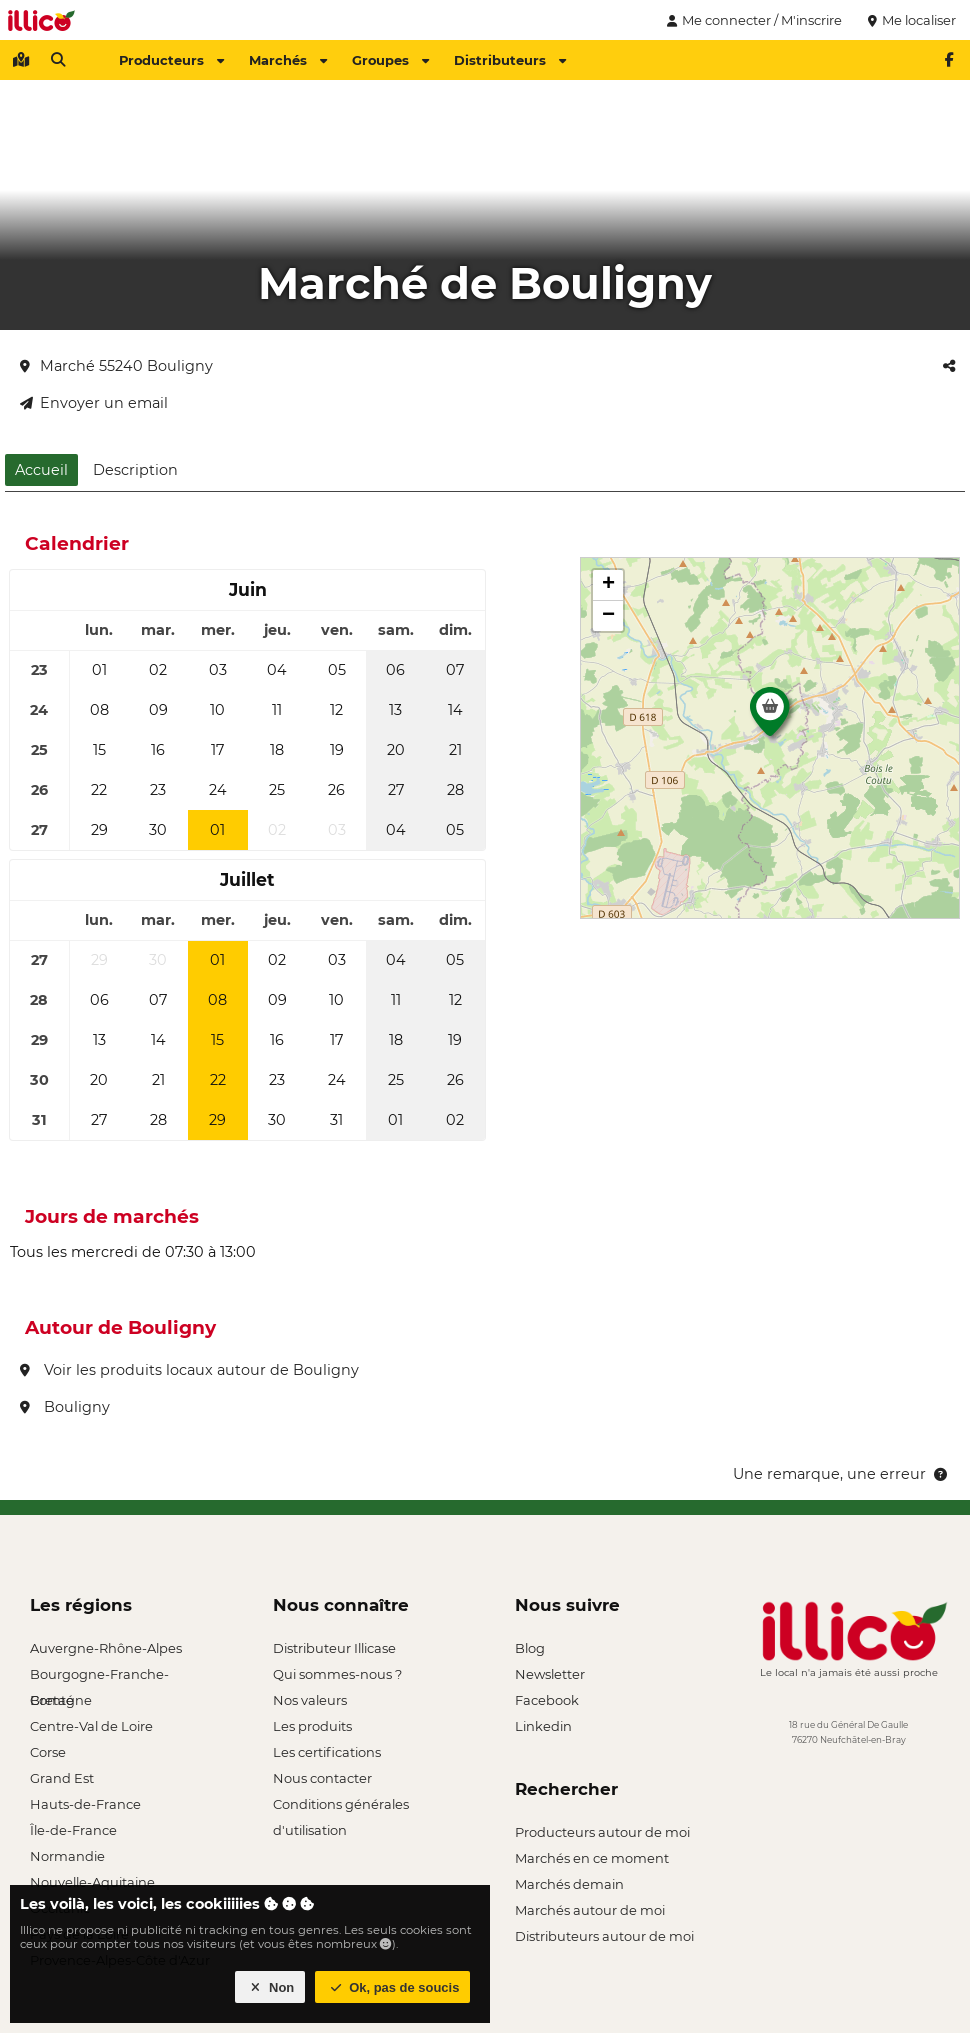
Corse (48, 1752)
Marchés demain (569, 1884)
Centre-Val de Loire (91, 1726)
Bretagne (61, 1700)
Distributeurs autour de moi (604, 1936)
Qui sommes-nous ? (337, 1674)
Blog (530, 1648)
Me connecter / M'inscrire (752, 20)
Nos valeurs (310, 1700)
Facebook (547, 1700)
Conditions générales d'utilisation (341, 1806)
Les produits (312, 1726)
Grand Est (62, 1778)
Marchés (288, 60)
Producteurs (171, 60)
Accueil (41, 470)
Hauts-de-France (85, 1804)
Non (270, 1987)
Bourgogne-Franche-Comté (99, 1676)
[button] (770, 717)
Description (135, 470)
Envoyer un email (94, 403)
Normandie (67, 1856)
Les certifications (327, 1752)
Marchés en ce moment (592, 1858)
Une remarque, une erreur (841, 1474)
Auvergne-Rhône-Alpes (106, 1648)
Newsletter (550, 1674)
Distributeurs (510, 60)
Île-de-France (73, 1830)
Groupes (390, 60)
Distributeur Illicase (334, 1648)
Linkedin (543, 1726)
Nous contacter (322, 1778)
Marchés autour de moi (590, 1910)
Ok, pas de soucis (393, 1987)
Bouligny (65, 1407)
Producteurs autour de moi (602, 1832)
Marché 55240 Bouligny (116, 366)
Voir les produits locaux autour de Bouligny (189, 1370)
